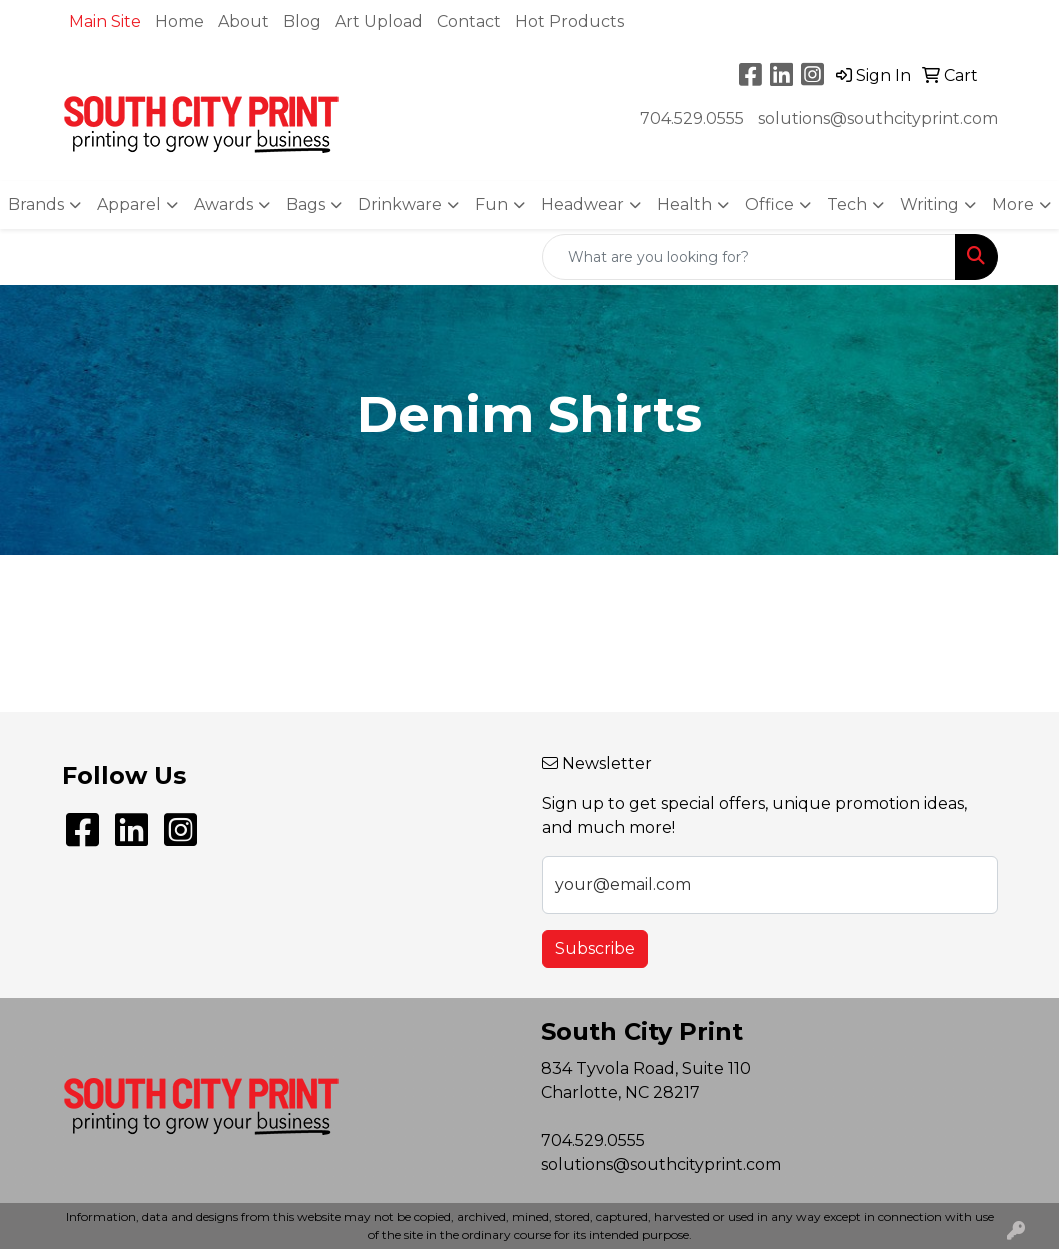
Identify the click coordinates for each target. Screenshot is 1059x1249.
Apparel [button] (129, 204)
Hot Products (569, 21)
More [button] (1013, 204)
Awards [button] (223, 204)
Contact (469, 21)
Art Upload (379, 21)
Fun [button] (491, 204)
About (243, 21)
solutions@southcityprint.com (878, 118)
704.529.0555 (692, 118)
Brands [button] (36, 204)
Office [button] (769, 204)
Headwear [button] (582, 204)
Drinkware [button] (400, 204)
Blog (302, 21)
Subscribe (595, 948)
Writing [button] (929, 204)
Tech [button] (847, 204)
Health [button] (684, 204)
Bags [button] (305, 204)
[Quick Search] (749, 257)
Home (179, 21)
